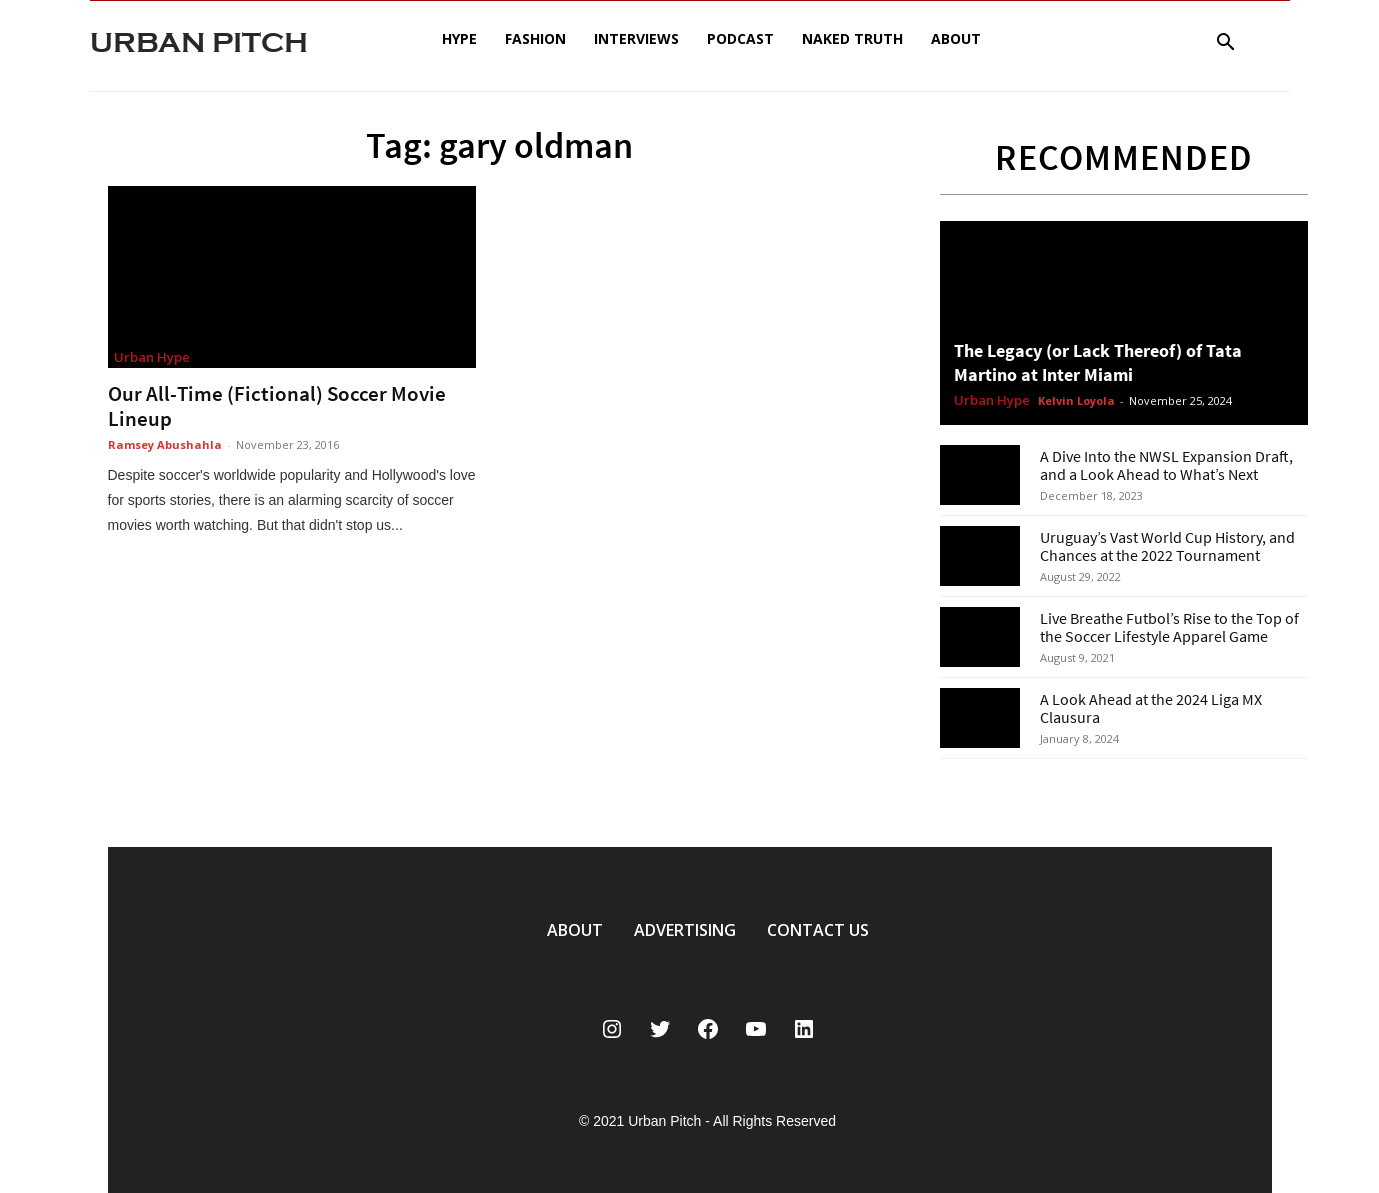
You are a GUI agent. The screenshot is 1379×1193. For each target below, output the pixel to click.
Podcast (740, 38)
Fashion (535, 38)
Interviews (636, 38)
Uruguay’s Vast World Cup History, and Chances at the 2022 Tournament (1167, 546)
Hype (459, 38)
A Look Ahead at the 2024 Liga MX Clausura (1151, 708)
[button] (1226, 44)
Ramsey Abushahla (165, 444)
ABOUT (575, 930)
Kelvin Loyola (1076, 400)
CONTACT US (818, 930)
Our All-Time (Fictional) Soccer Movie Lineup (277, 406)
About (956, 38)
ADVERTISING (685, 930)
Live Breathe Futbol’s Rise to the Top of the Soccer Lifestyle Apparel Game (1169, 627)
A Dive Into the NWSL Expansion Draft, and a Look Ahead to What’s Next (1166, 465)
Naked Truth (852, 38)
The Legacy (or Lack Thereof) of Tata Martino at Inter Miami (1098, 362)
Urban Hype (152, 357)
